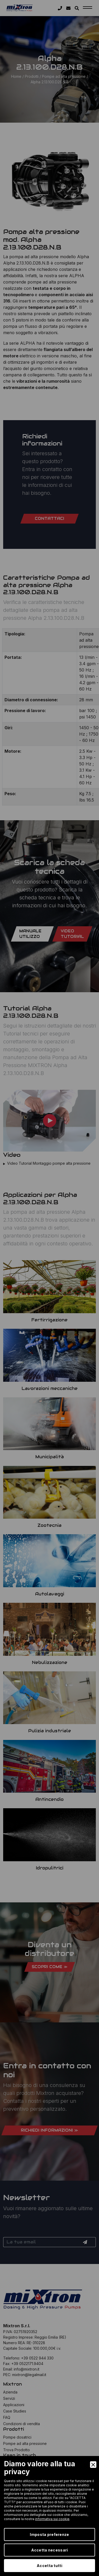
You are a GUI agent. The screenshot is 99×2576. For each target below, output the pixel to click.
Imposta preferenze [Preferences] (49, 2534)
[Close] (93, 2464)
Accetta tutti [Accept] (49, 2565)
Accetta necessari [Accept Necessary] (49, 2550)
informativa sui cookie (52, 2519)
